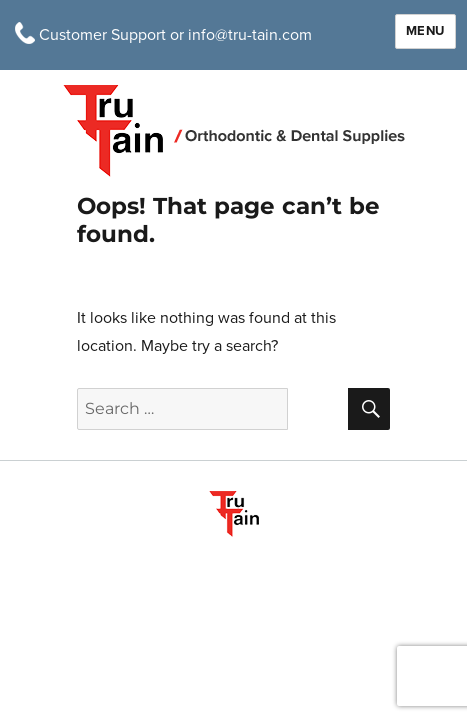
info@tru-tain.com (250, 35)
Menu (425, 31)
